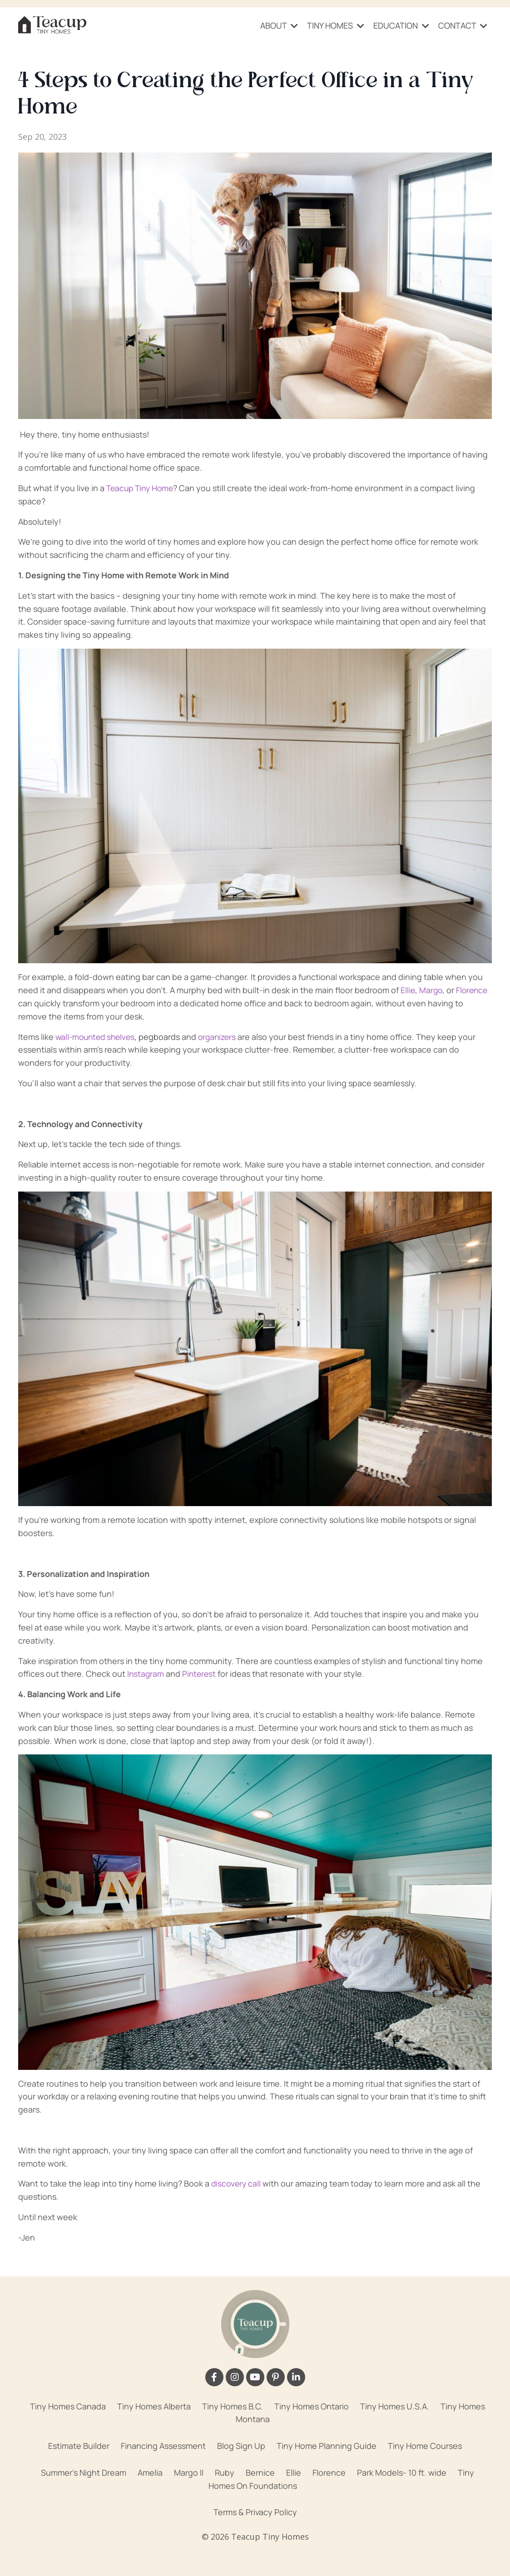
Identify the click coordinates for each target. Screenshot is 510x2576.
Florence (473, 989)
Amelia (150, 2472)
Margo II (188, 2472)
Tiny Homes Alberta (154, 2405)
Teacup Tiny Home (141, 487)
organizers (223, 1036)
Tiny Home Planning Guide (326, 2445)
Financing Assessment (163, 2445)
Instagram (146, 1673)
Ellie (408, 989)
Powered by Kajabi (255, 2552)
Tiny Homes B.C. (232, 2405)
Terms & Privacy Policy (255, 2512)
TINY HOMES (335, 25)
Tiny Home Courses (425, 2445)
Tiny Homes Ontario (311, 2405)
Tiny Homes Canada (68, 2405)
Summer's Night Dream (83, 2472)
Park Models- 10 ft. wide (401, 2472)
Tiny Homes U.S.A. (394, 2405)
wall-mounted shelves (97, 1036)
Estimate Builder (78, 2445)
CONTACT (462, 25)
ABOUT (279, 25)
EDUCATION (401, 25)
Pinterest (200, 1673)
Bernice (260, 2472)
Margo (432, 989)
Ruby (224, 2472)
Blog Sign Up (241, 2445)
